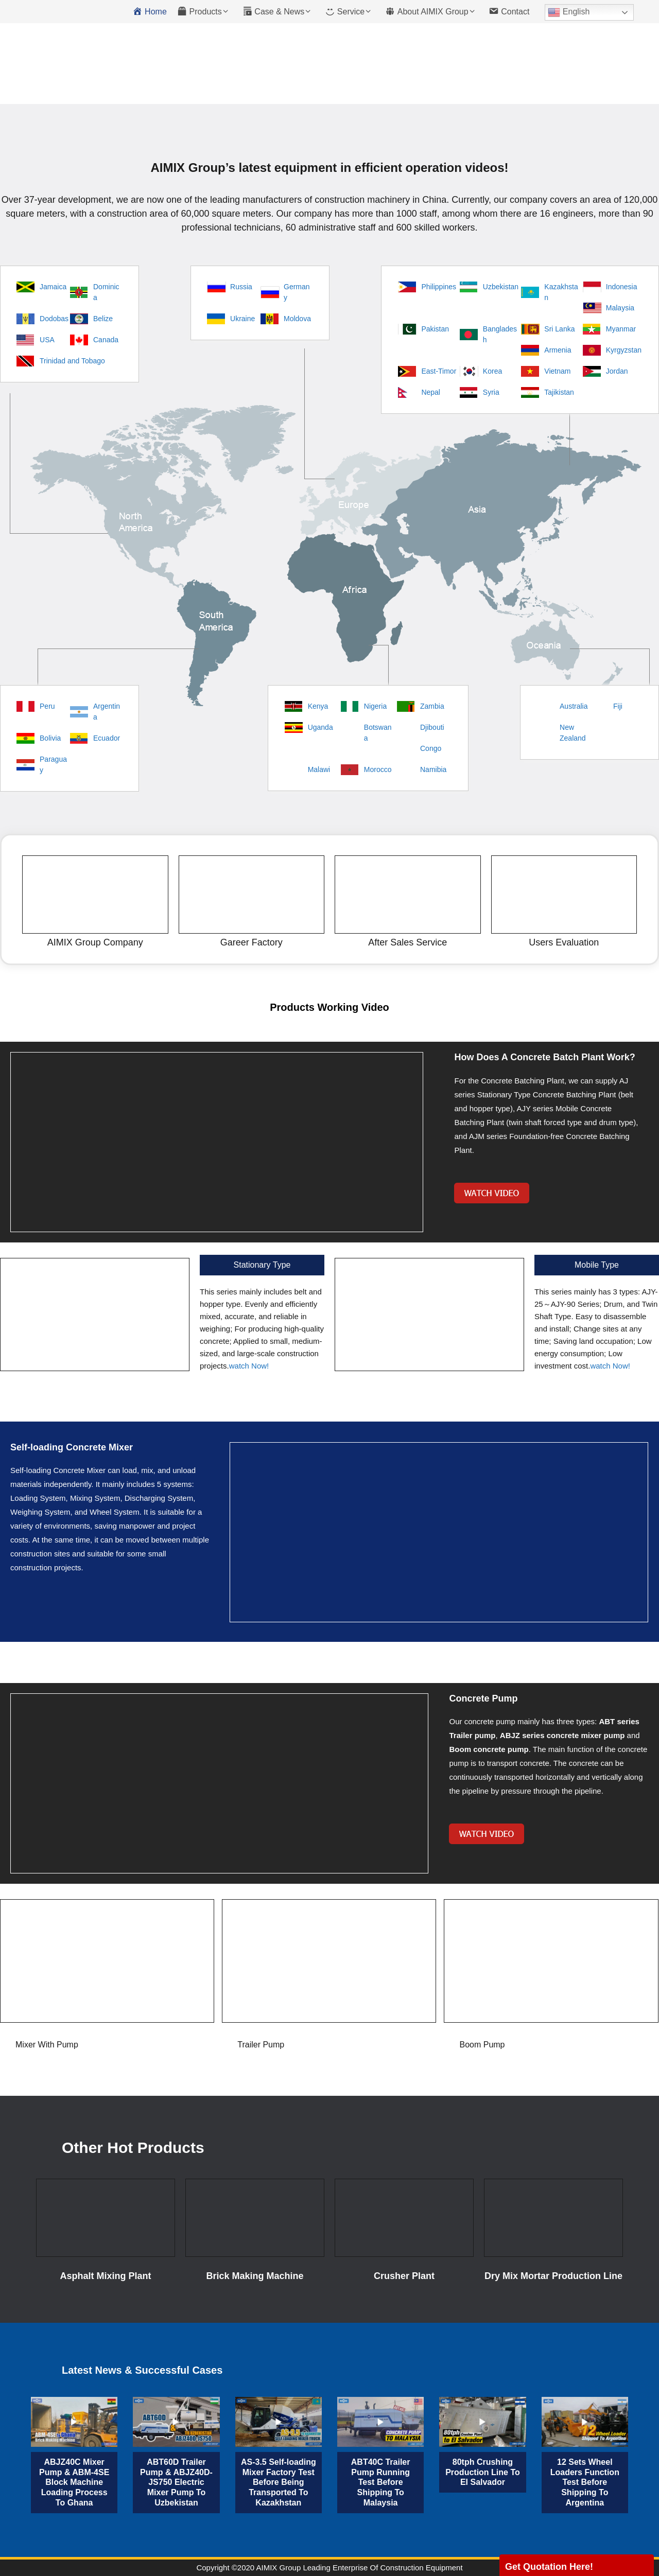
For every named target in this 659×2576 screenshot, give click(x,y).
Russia (241, 287)
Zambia (432, 706)
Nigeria (375, 706)
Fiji (617, 706)
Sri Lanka (559, 329)
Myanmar (621, 329)
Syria (491, 392)
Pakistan (435, 329)
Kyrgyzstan (623, 350)
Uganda (320, 727)
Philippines (438, 287)
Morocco (378, 769)
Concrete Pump (483, 1698)
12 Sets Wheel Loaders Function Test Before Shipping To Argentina (584, 2482)
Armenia (557, 350)
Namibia (433, 769)
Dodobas (54, 318)
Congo (430, 748)
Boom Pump (482, 2044)
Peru (47, 706)
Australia (573, 706)
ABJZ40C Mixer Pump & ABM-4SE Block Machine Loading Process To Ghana (74, 2482)
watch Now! (249, 1365)
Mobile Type (597, 1264)
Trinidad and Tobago (72, 361)
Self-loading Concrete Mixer (71, 1447)
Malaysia (620, 308)
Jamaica (53, 287)
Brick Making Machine (254, 2276)
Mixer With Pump (46, 2044)
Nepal (430, 392)
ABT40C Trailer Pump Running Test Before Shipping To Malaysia (380, 2482)
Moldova (297, 318)
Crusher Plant (404, 2276)
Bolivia (50, 738)
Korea (492, 371)
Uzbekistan (500, 287)
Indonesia (621, 287)
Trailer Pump (260, 2044)
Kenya (318, 706)
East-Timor (438, 371)
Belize (103, 318)
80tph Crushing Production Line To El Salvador (482, 2472)
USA (47, 340)
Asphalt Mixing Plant (105, 2276)
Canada (105, 340)
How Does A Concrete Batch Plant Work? (544, 1057)
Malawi (319, 769)
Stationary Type (262, 1264)
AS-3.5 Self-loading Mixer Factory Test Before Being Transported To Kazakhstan (278, 2482)
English (568, 12)
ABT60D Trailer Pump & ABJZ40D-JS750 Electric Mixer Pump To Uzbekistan (176, 2482)
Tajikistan (559, 392)
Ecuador (106, 738)
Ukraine (242, 318)
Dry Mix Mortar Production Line (553, 2276)
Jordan (617, 371)
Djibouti (432, 727)
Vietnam (557, 371)
